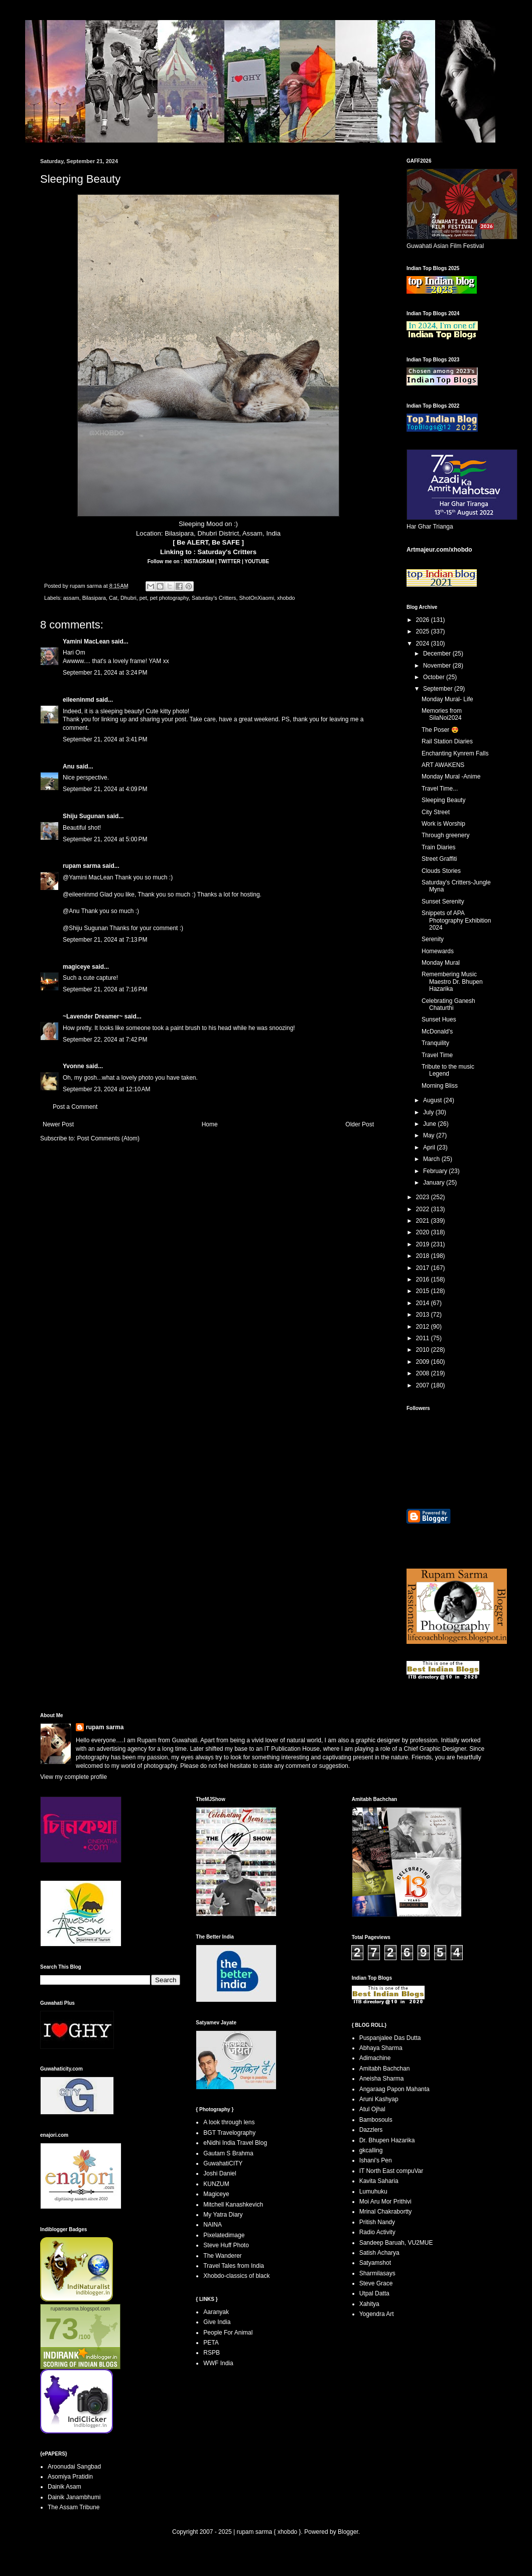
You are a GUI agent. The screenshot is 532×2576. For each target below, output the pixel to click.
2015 (423, 1291)
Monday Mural (441, 962)
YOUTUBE (256, 561)
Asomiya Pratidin (70, 2476)
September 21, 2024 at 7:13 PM (105, 939)
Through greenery (445, 835)
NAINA (212, 2224)
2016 (423, 1279)
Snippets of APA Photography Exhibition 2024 (456, 920)
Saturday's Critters (227, 552)
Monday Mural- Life (447, 699)
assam (71, 598)
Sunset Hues (439, 1019)
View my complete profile (73, 1776)
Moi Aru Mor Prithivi (385, 2201)
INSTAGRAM (200, 561)
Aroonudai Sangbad (74, 2466)
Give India (216, 2322)
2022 (423, 1209)
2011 (423, 1338)
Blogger (348, 2531)
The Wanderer (222, 2255)
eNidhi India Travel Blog (235, 2142)
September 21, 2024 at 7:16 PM (105, 989)
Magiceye (216, 2194)
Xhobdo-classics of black (236, 2275)
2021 (423, 1220)
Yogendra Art (376, 2313)
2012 (423, 1326)
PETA (210, 2342)
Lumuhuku (373, 2191)
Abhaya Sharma (381, 2047)
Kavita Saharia (378, 2180)
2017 (423, 1267)
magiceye (76, 966)
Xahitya (369, 2303)
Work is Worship (443, 823)
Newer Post (58, 1124)
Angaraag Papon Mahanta (394, 2089)
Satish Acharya (379, 2252)
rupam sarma (81, 865)
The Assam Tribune (73, 2507)
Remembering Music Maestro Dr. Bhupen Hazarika (452, 981)
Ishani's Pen (375, 2160)
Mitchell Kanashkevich (233, 2204)
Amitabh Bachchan (384, 2068)
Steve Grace (376, 2283)
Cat (113, 598)
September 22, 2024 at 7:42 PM (105, 1039)
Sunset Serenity (443, 901)
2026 (423, 619)
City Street (436, 812)
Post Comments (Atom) (108, 1138)
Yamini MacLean (86, 641)
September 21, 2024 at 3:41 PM (105, 739)
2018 (423, 1255)
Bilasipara (94, 598)
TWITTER (230, 561)
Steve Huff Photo (226, 2245)
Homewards (438, 951)
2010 (423, 1349)
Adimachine (375, 2058)
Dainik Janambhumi (74, 2497)
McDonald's (437, 1031)
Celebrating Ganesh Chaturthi (448, 1004)
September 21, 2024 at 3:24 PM (105, 672)
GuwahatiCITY (222, 2163)
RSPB (211, 2352)
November (438, 665)
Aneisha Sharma (381, 2078)
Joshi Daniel (219, 2173)
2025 (423, 631)
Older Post (359, 1124)
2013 (423, 1314)
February (436, 1171)
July (429, 1112)
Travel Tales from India (233, 2265)
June (430, 1123)
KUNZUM (216, 2183)
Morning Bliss (440, 1085)
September (438, 688)
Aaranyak (216, 2311)
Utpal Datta (374, 2293)
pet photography (169, 598)
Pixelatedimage (223, 2235)
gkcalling (371, 2150)
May (429, 1135)
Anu (68, 766)
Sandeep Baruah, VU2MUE (396, 2242)
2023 (423, 1197)
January (434, 1182)
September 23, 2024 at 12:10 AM (106, 1089)
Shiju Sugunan (84, 816)
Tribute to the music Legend (448, 1070)
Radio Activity (377, 2232)
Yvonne (73, 1066)
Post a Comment (75, 1106)
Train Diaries (439, 847)
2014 (423, 1303)
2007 (423, 1385)
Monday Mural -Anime (451, 776)
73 (62, 2329)
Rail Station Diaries (447, 741)
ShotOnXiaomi (256, 598)
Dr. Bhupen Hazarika (387, 2140)
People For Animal (227, 2332)
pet (143, 598)
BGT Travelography (229, 2132)
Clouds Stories (441, 870)
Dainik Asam (64, 2486)
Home (210, 1124)
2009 (423, 1361)
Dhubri (128, 598)
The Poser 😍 (440, 729)
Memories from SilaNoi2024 (442, 714)
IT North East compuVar (391, 2170)
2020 (423, 1232)
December (438, 653)
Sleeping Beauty (443, 800)
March (432, 1159)
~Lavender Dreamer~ (92, 1016)
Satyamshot (375, 2262)
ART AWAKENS (443, 764)
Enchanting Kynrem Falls (455, 753)
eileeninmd (78, 699)
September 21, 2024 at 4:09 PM (105, 789)
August (433, 1100)
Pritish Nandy (377, 2222)
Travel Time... (440, 788)
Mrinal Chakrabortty (385, 2211)
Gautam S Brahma (228, 2153)
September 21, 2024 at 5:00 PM (105, 839)
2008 (423, 1373)
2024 (423, 643)
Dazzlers (371, 2129)
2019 (423, 1244)
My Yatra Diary (222, 2214)
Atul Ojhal (372, 2109)
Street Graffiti (439, 858)
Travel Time (437, 1055)
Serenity (433, 939)
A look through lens (228, 2122)
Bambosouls (375, 2119)
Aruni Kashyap (378, 2099)
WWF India (218, 2363)
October (434, 677)
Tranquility (435, 1043)
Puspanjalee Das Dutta (390, 2037)
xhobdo (286, 598)
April (430, 1147)
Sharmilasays (377, 2273)
